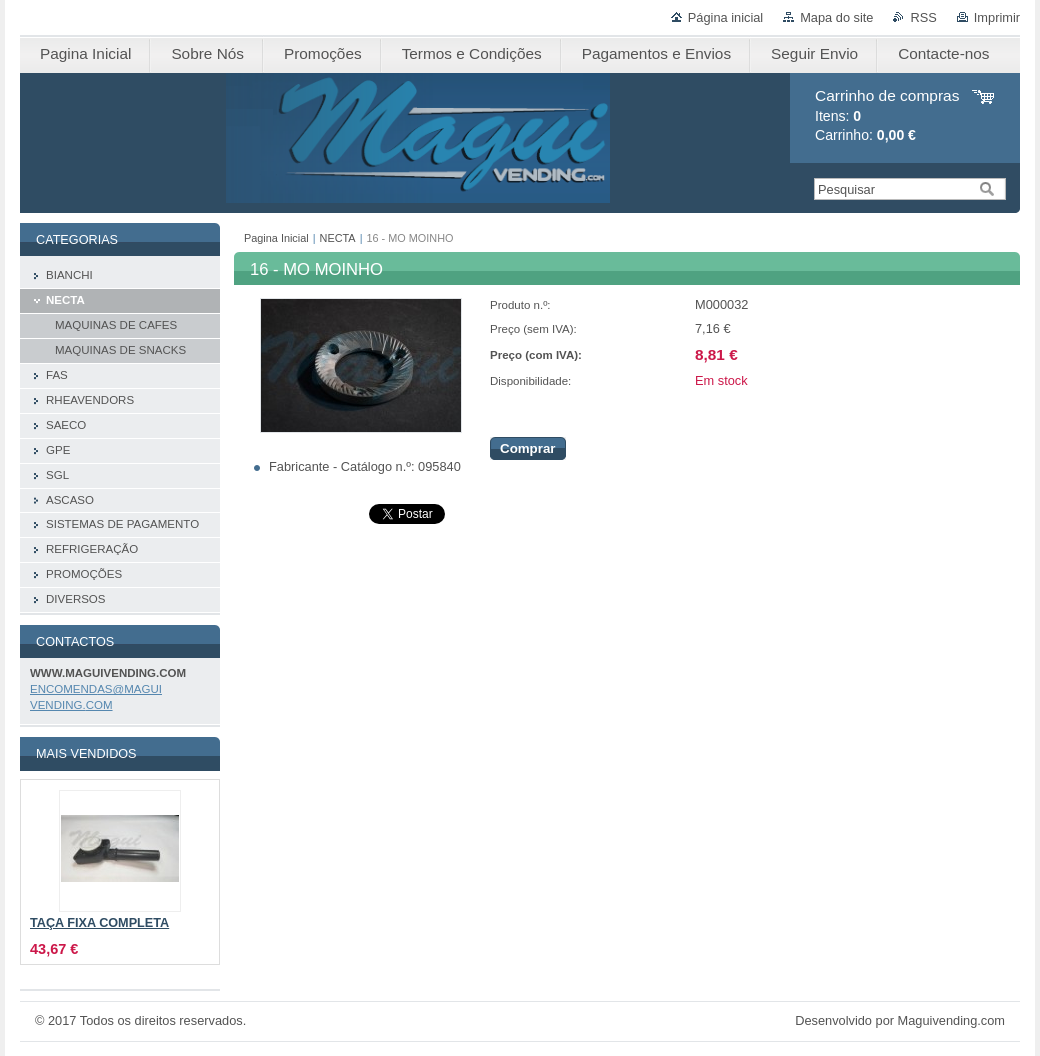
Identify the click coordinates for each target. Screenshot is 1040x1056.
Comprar (528, 448)
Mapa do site (836, 17)
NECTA (338, 238)
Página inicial (725, 17)
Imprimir (997, 17)
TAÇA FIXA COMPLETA (99, 923)
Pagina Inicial (276, 238)
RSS (923, 17)
